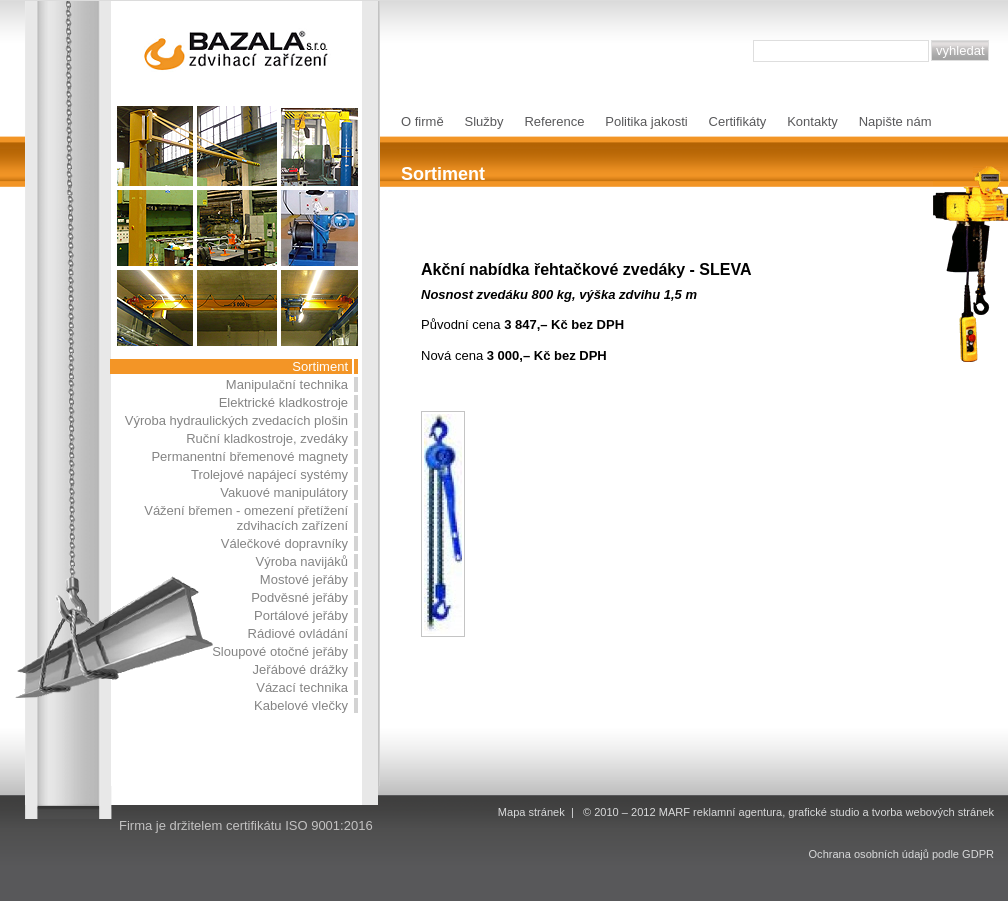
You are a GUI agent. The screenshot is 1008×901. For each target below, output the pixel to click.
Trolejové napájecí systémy (269, 474)
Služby (484, 121)
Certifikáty (738, 121)
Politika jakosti (646, 121)
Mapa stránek (531, 812)
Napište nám (895, 121)
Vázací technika (302, 687)
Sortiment (320, 366)
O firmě (422, 121)
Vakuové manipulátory (284, 492)
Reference (554, 121)
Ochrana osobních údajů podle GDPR (901, 854)
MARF (674, 812)
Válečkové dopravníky (284, 543)
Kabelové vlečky (301, 705)
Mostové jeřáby (304, 579)
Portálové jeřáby (301, 615)
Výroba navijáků (302, 561)
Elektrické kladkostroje (283, 402)
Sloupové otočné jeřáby (280, 651)
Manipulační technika (287, 384)
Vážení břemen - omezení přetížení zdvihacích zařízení (246, 518)
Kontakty (812, 121)
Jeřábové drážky (300, 669)
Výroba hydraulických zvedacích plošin (236, 420)
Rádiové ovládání (298, 633)
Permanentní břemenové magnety (249, 456)
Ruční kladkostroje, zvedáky (267, 438)
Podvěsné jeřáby (299, 597)
